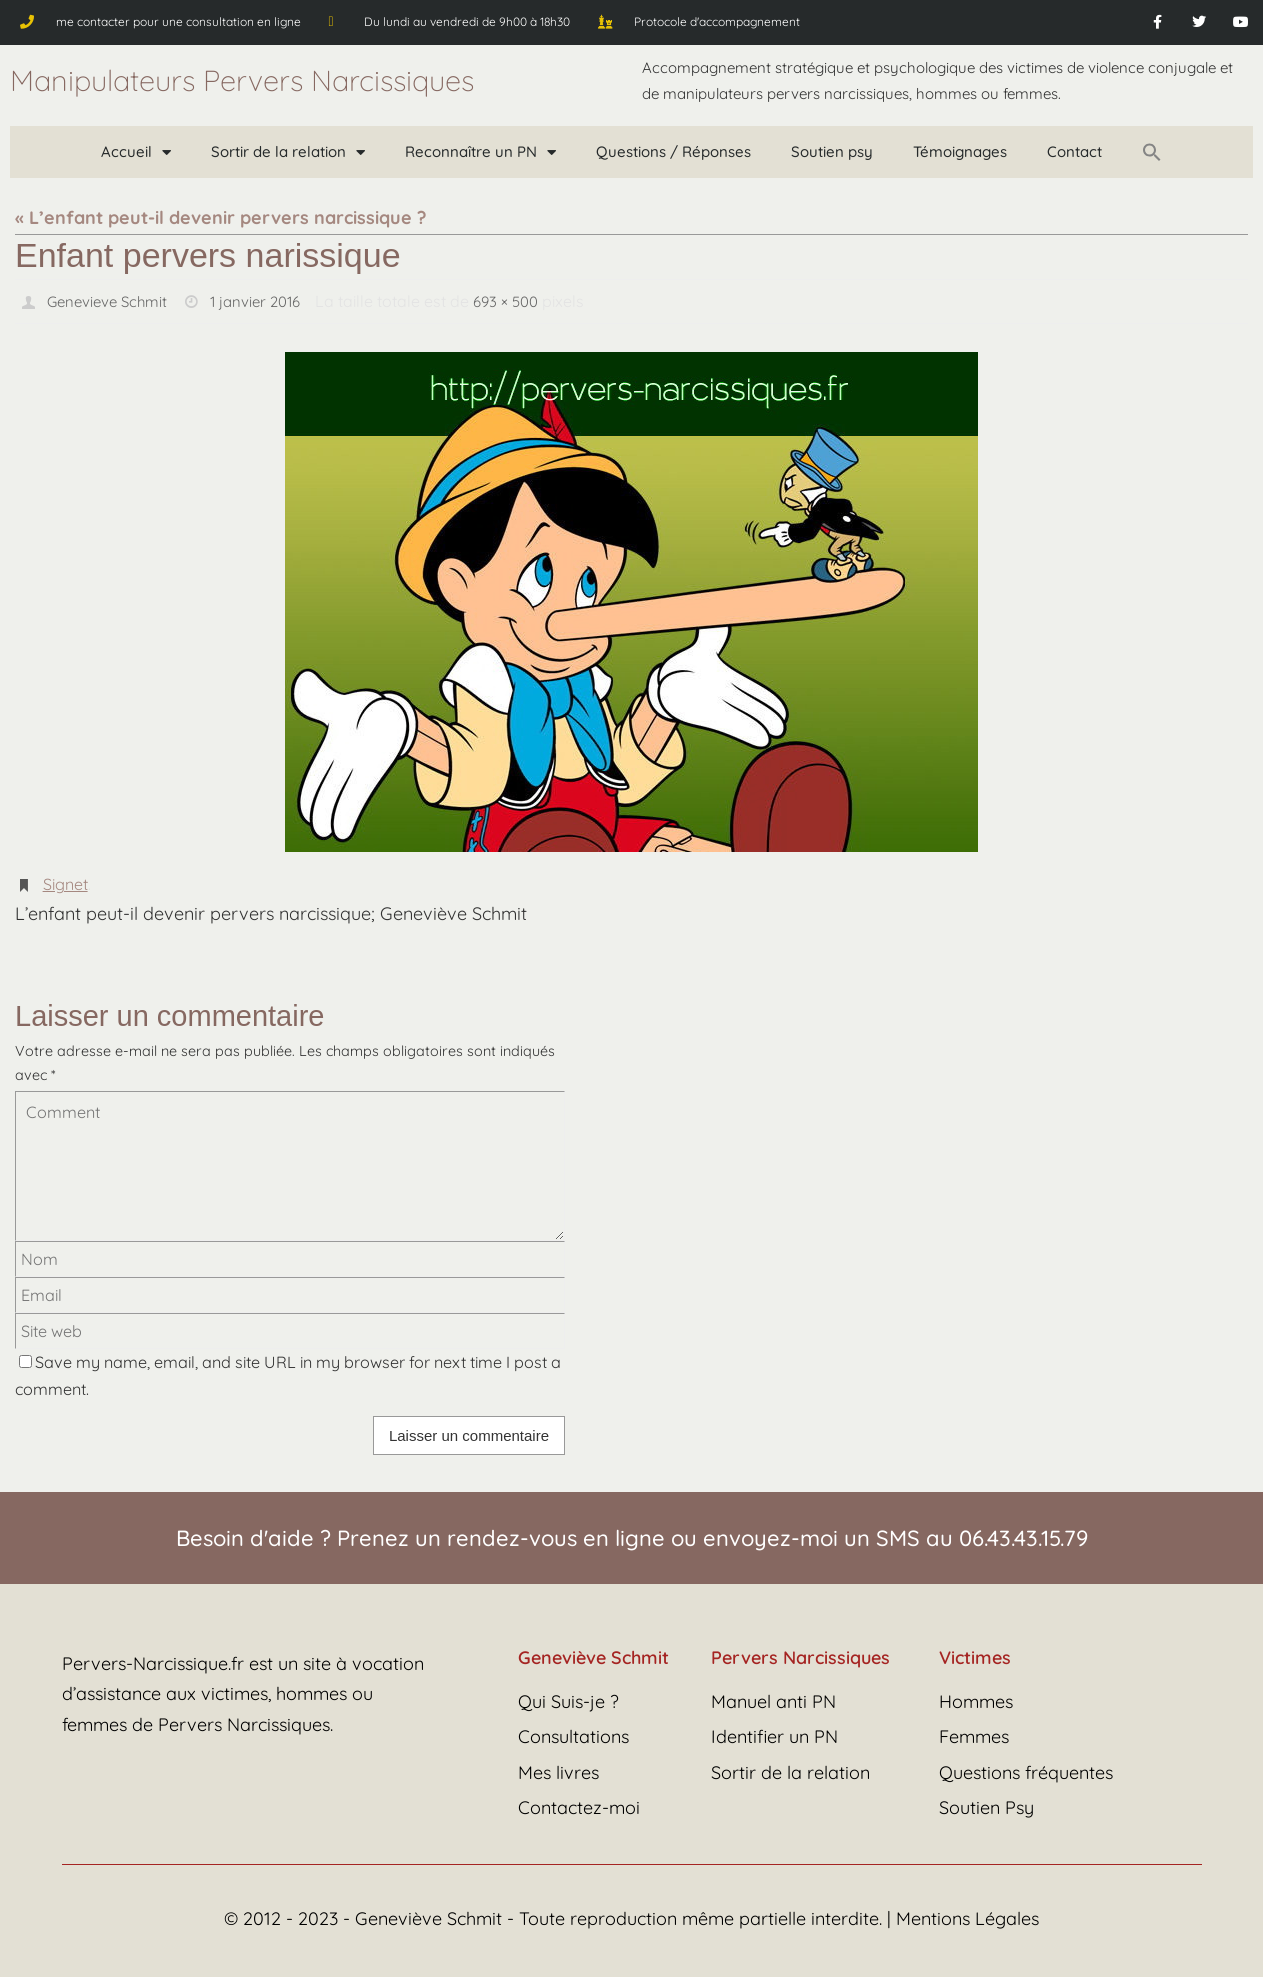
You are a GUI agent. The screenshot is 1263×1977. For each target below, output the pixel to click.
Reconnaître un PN (480, 152)
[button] (1152, 152)
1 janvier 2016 (266, 301)
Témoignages (960, 151)
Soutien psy (832, 151)
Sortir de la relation (288, 152)
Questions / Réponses (673, 151)
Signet (65, 883)
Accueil (136, 152)
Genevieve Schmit (111, 301)
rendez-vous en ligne (556, 1537)
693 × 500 (523, 301)
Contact (1074, 151)
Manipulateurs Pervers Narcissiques (242, 80)
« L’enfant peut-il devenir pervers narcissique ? (220, 217)
